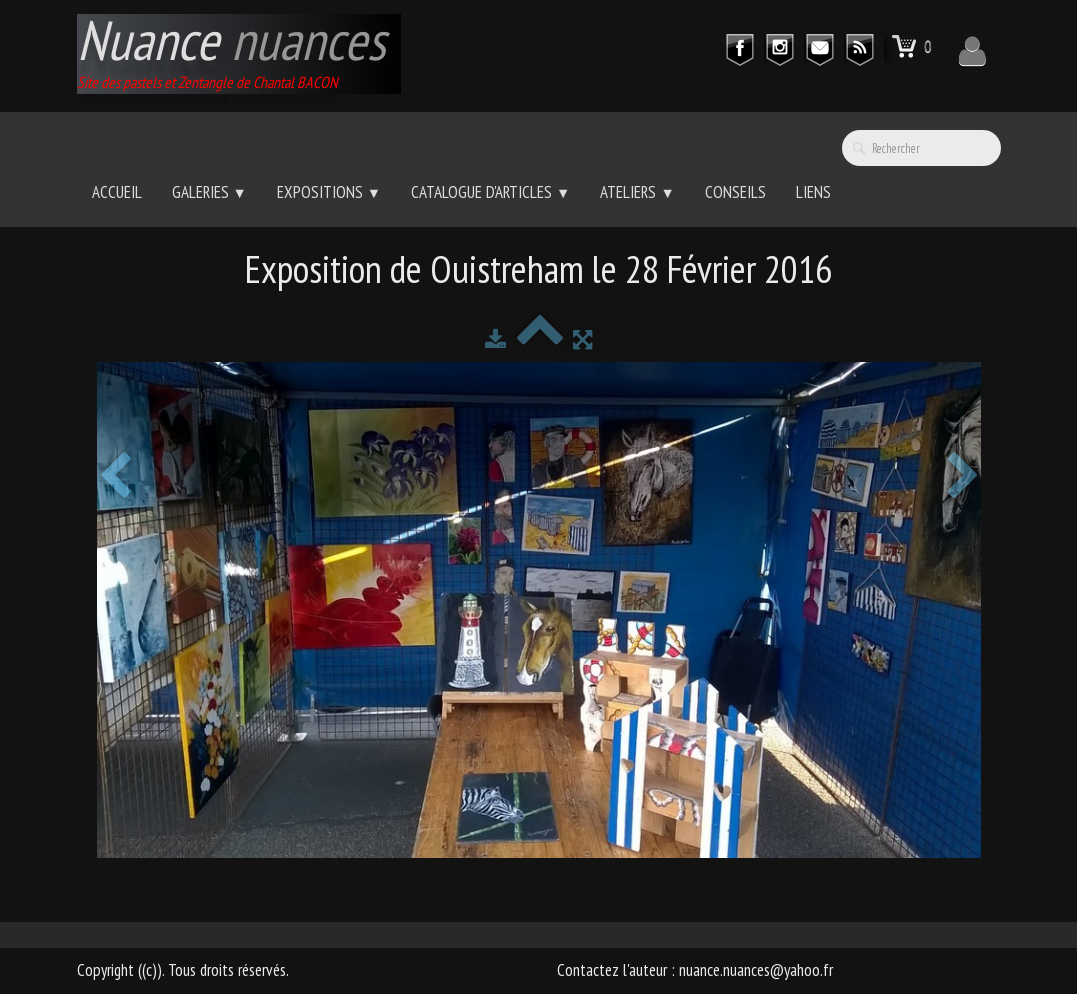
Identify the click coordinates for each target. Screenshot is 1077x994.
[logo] (239, 54)
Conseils (735, 192)
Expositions (329, 192)
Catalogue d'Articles (490, 192)
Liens (813, 192)
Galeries (209, 192)
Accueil (117, 192)
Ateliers (637, 192)
